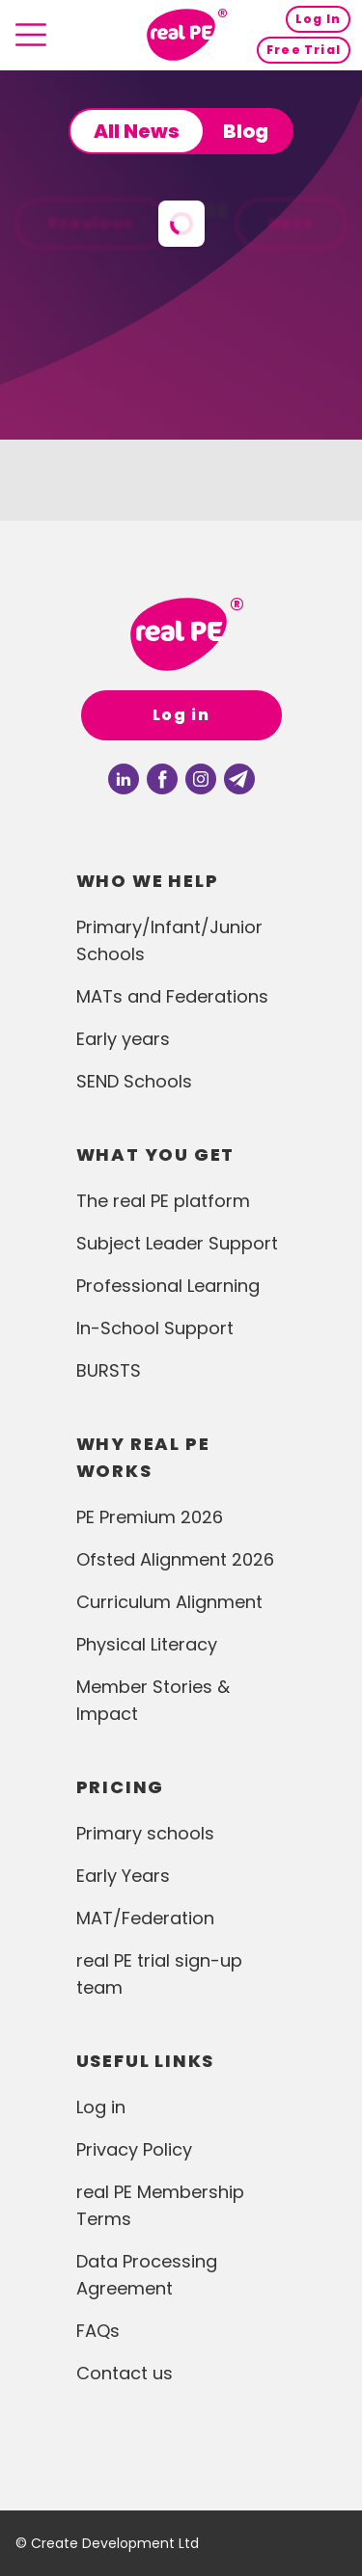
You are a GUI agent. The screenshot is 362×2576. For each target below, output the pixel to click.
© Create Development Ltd (107, 2543)
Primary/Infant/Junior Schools (169, 940)
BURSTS (108, 1370)
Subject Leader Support (177, 1243)
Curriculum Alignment (169, 1602)
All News (137, 131)
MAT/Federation (145, 1918)
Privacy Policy (134, 2149)
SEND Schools (134, 1081)
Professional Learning (168, 1286)
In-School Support (155, 1328)
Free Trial (303, 49)
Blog (245, 131)
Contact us (124, 2373)
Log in (181, 715)
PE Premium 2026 (149, 1517)
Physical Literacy (146, 1644)
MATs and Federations (172, 996)
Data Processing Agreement (146, 2274)
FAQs (98, 2331)
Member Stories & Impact (153, 1700)
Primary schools (145, 1833)
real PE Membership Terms (160, 2205)
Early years (123, 1039)
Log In (318, 19)
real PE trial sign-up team (159, 1973)
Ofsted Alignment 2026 (175, 1559)
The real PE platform (163, 1201)
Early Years (123, 1876)
